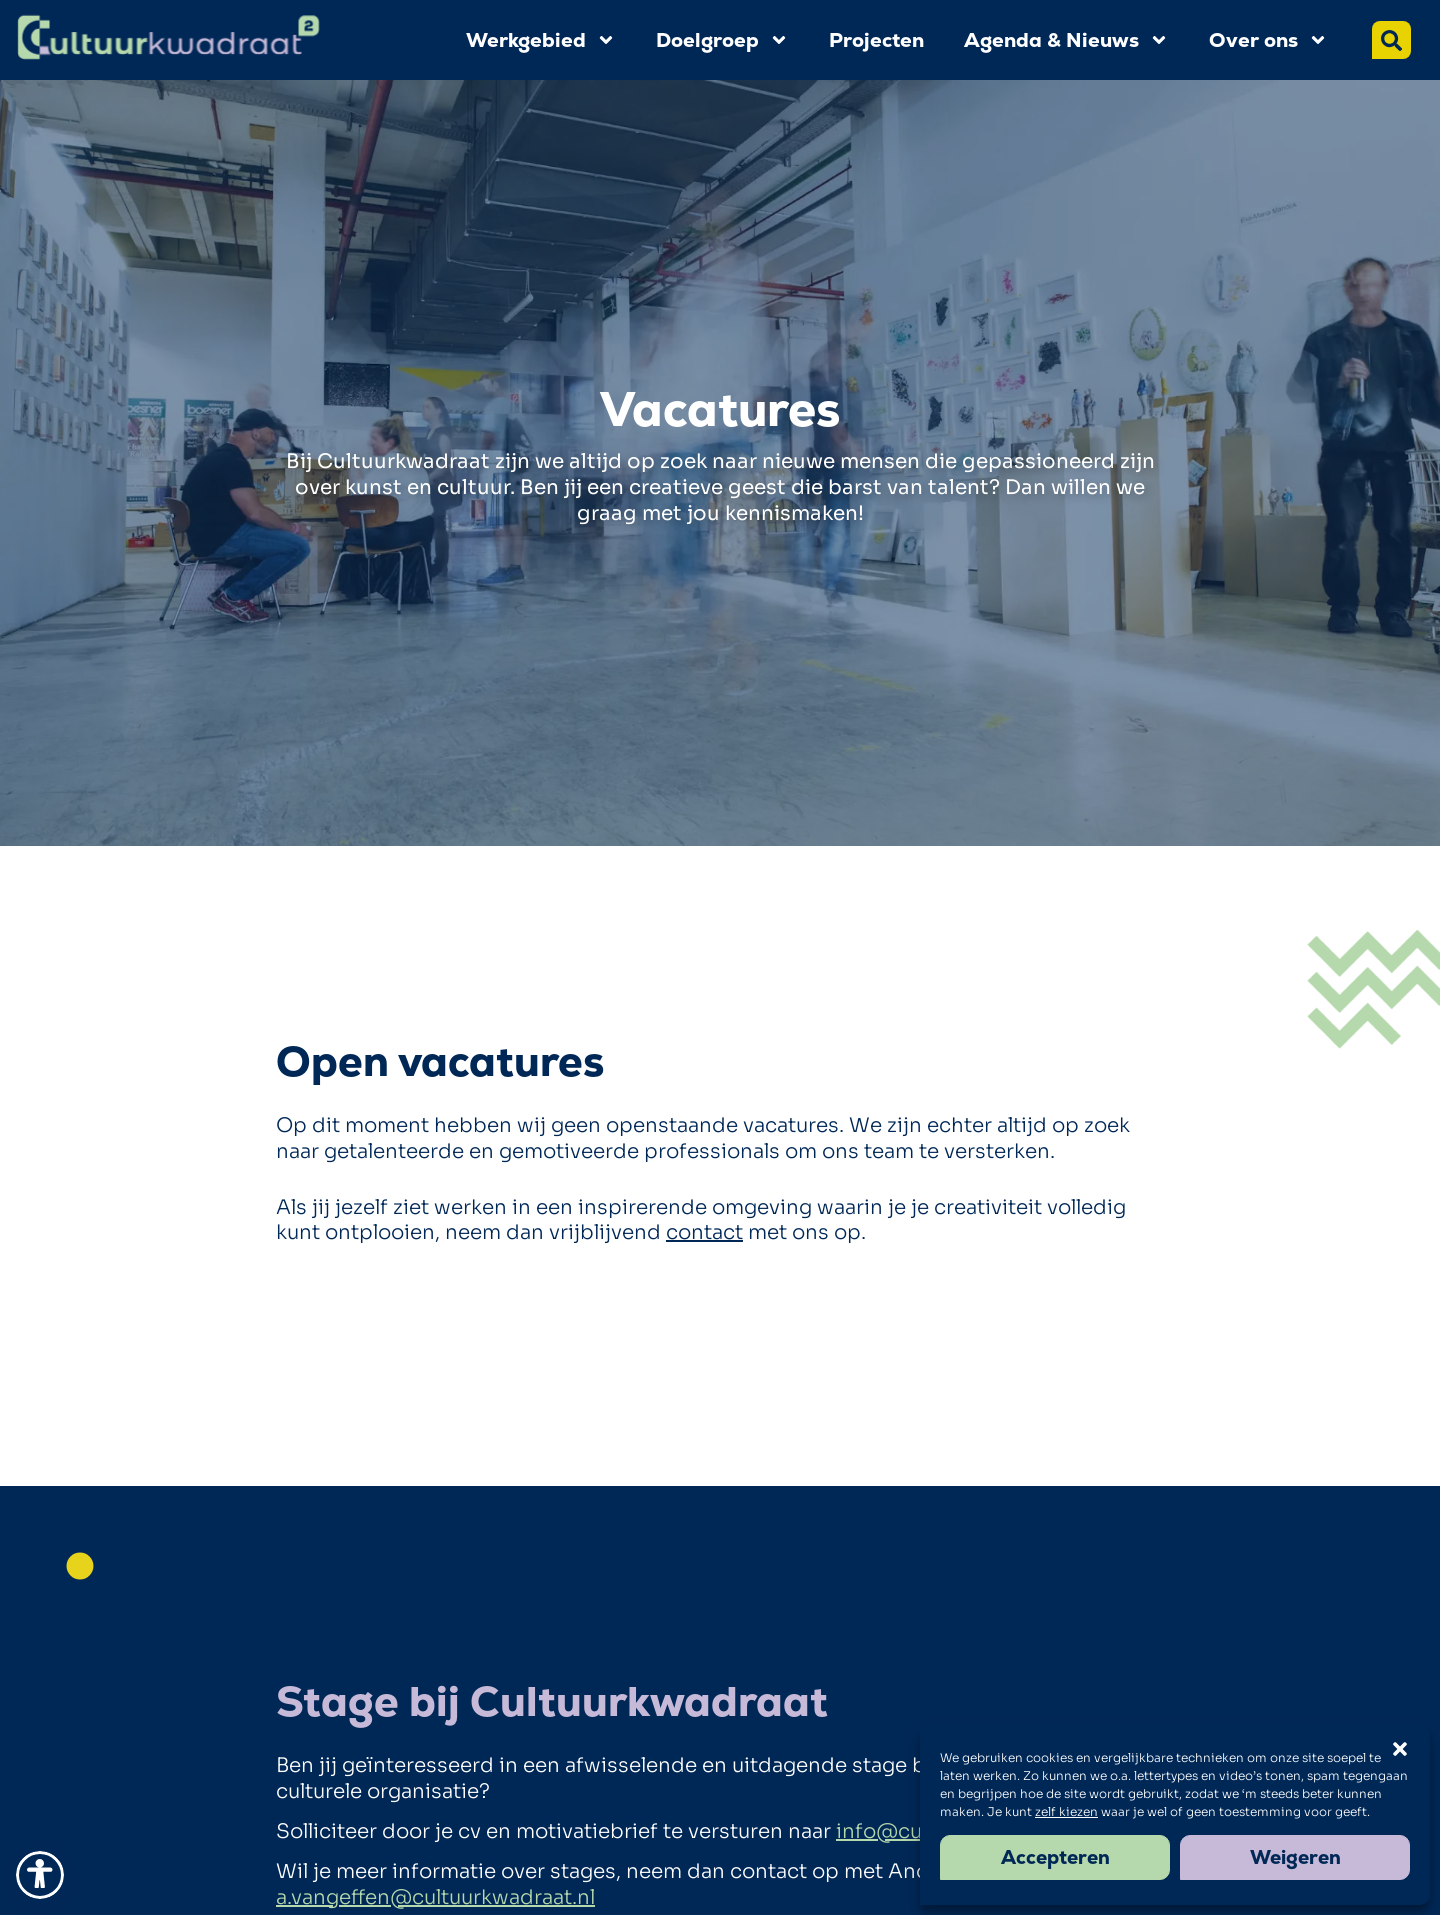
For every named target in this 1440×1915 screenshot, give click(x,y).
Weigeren (1295, 1857)
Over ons (1268, 40)
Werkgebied (541, 40)
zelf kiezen (1066, 1811)
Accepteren (1055, 1857)
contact (704, 1232)
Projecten (876, 40)
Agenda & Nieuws (1066, 40)
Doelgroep (722, 40)
